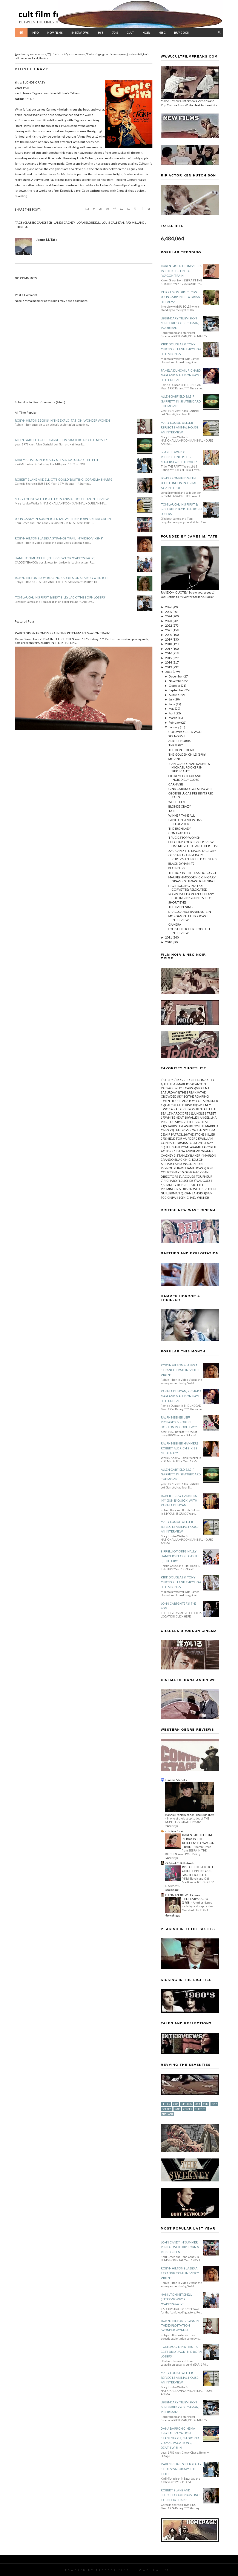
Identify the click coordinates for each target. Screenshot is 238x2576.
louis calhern (113, 222)
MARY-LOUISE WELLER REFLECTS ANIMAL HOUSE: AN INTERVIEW (62, 499)
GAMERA (174, 924)
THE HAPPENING (180, 907)
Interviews (80, 32)
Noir (146, 32)
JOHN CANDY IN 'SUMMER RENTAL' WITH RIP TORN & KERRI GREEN (63, 519)
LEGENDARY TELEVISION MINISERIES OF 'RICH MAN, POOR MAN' (180, 323)
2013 (168, 667)
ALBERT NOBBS (179, 741)
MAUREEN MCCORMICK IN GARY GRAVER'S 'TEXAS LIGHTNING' (192, 879)
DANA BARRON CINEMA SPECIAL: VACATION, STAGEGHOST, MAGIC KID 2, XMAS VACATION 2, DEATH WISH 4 (180, 2438)
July (171, 699)
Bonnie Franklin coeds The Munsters (190, 1815)
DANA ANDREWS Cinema (182, 1895)
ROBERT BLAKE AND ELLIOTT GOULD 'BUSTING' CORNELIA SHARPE (63, 479)
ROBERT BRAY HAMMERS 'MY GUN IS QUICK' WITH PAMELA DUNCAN (179, 1500)
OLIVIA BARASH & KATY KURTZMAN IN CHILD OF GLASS (192, 857)
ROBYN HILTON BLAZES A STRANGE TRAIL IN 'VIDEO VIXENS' (59, 538)
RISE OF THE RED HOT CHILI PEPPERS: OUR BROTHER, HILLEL (197, 1871)
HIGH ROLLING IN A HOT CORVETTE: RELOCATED (187, 887)
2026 (168, 607)
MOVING (174, 759)
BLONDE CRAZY (179, 806)
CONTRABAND (179, 833)
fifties (166, 2103)
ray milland (31, 58)
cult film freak (46, 14)
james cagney (118, 54)
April (172, 713)
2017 (168, 648)
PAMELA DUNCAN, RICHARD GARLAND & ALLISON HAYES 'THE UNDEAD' (181, 375)
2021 (168, 630)
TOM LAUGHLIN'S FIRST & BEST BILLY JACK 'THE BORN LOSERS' (60, 597)
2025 (168, 612)
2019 (168, 639)
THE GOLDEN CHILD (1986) (187, 754)
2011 (168, 937)
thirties (43, 58)
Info (35, 32)
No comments (77, 54)
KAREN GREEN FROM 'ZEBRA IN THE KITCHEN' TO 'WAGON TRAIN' (62, 633)
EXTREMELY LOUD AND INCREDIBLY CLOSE (184, 778)
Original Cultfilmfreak (179, 1863)
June (172, 704)
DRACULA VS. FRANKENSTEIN (189, 911)
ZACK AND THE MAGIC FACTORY (192, 850)
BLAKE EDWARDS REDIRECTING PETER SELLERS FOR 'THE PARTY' (179, 456)
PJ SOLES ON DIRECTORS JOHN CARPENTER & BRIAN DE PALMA (180, 297)
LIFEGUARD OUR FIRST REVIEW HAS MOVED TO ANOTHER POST (193, 844)
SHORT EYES (177, 902)
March (173, 718)
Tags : (19, 222)
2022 (168, 625)
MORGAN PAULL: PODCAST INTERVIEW (188, 918)
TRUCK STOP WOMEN (184, 837)
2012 (168, 671)
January (174, 727)
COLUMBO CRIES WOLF (185, 732)
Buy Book (181, 32)
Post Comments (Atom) (49, 402)
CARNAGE (175, 784)
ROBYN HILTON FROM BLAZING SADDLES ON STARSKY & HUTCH (61, 578)
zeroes (187, 2109)
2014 (168, 662)
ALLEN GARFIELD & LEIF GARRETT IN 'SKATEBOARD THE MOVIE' (61, 440)
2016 (168, 653)
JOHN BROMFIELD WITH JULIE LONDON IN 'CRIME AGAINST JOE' (179, 483)
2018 (168, 644)
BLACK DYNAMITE (181, 863)
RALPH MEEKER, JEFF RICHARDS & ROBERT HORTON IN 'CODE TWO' (179, 1422)
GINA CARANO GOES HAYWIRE (190, 789)
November (176, 681)
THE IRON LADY (179, 828)
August (174, 695)
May (171, 708)
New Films (55, 32)
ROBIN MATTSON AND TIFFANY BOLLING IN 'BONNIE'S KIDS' (191, 896)
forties (166, 2109)
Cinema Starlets (176, 1780)
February (175, 722)
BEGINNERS (176, 868)
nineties (186, 2103)
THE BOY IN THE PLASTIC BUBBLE (192, 873)
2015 (168, 658)
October (174, 685)
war (177, 2109)
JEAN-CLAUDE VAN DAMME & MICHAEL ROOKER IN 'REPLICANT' (189, 767)
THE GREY (175, 745)
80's (100, 32)
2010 (168, 942)
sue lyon (167, 2114)
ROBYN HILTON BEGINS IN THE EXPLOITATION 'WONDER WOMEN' (63, 420)
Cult (130, 32)
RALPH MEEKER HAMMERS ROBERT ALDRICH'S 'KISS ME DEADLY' (179, 1448)
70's (115, 32)
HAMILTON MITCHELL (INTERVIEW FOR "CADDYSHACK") (55, 558)
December (176, 676)
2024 (168, 616)
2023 (168, 621)
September (176, 690)
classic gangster (99, 54)
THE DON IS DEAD (181, 750)
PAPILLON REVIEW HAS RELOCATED (185, 822)
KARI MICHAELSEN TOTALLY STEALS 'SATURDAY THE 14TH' (57, 460)
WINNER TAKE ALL (181, 815)
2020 (168, 634)
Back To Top (154, 2569)
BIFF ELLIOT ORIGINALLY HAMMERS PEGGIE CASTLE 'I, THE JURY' (180, 1556)
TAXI (171, 811)
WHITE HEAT (177, 801)
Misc (162, 32)
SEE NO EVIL (177, 736)
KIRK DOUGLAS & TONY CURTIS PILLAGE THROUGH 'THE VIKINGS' (181, 349)
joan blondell (134, 54)
